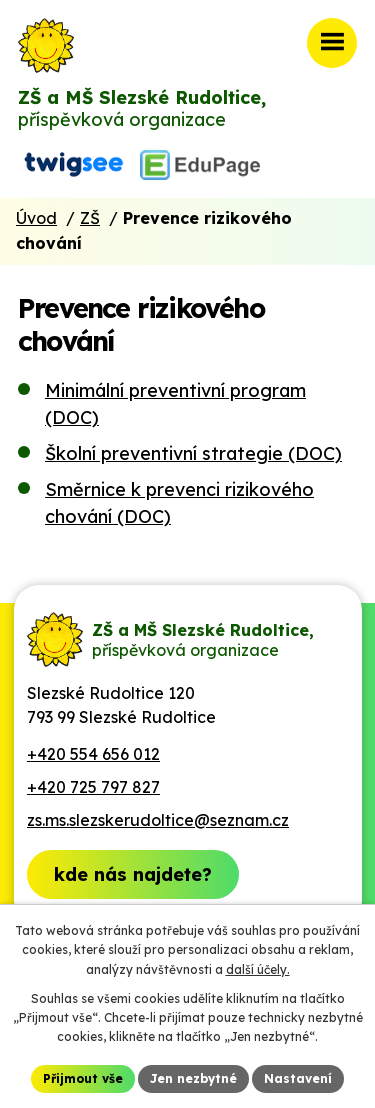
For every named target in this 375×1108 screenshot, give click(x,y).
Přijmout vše (83, 1078)
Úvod (36, 218)
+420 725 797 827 (93, 787)
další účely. (258, 969)
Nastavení (298, 1078)
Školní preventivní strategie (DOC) (193, 453)
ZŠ (90, 218)
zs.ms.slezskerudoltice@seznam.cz (158, 820)
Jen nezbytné (193, 1078)
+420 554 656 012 (93, 754)
